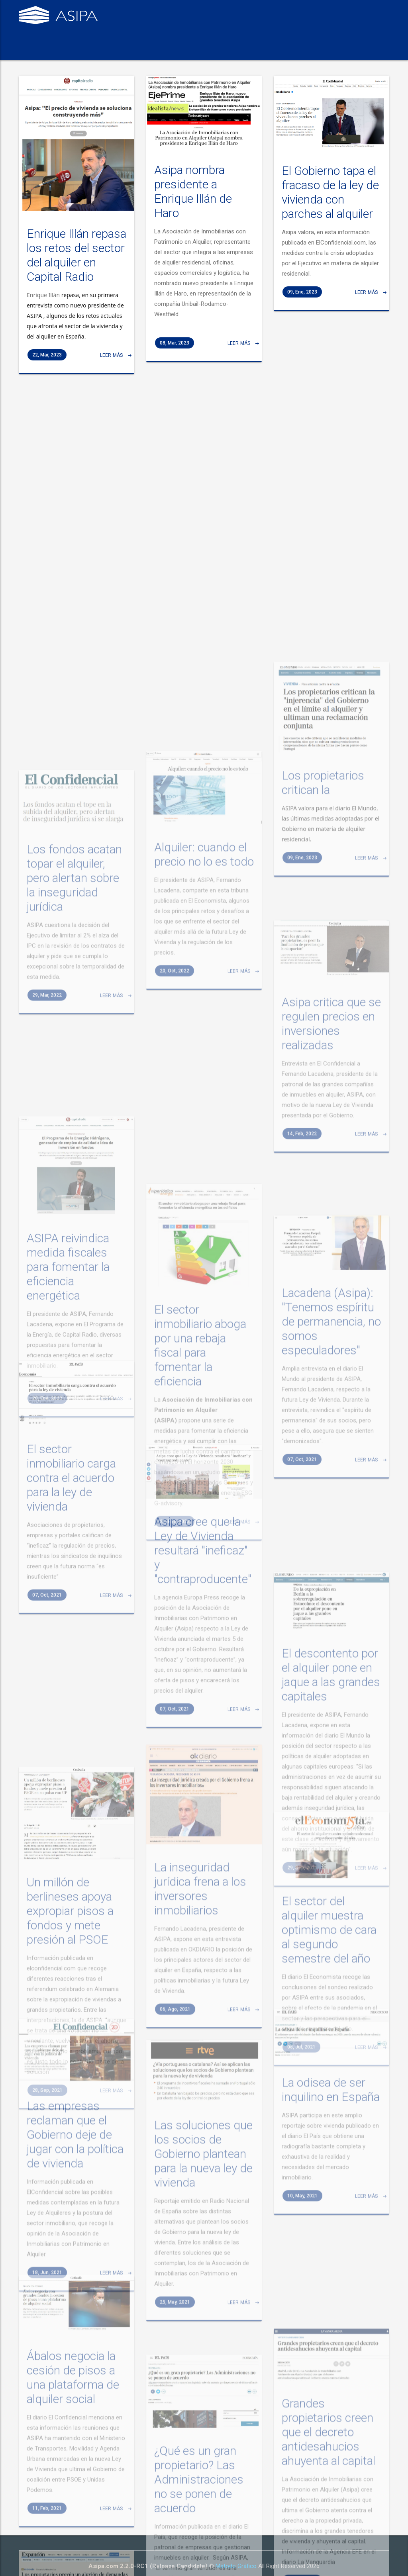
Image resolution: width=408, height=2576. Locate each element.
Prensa (227, 49)
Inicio (33, 49)
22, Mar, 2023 (47, 370)
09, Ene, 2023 (302, 304)
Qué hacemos (133, 49)
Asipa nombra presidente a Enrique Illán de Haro (193, 206)
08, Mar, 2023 (174, 357)
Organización (185, 49)
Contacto (263, 49)
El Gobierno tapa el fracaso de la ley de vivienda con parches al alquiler (330, 204)
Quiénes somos (77, 49)
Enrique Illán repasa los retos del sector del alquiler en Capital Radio (76, 270)
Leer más (113, 371)
